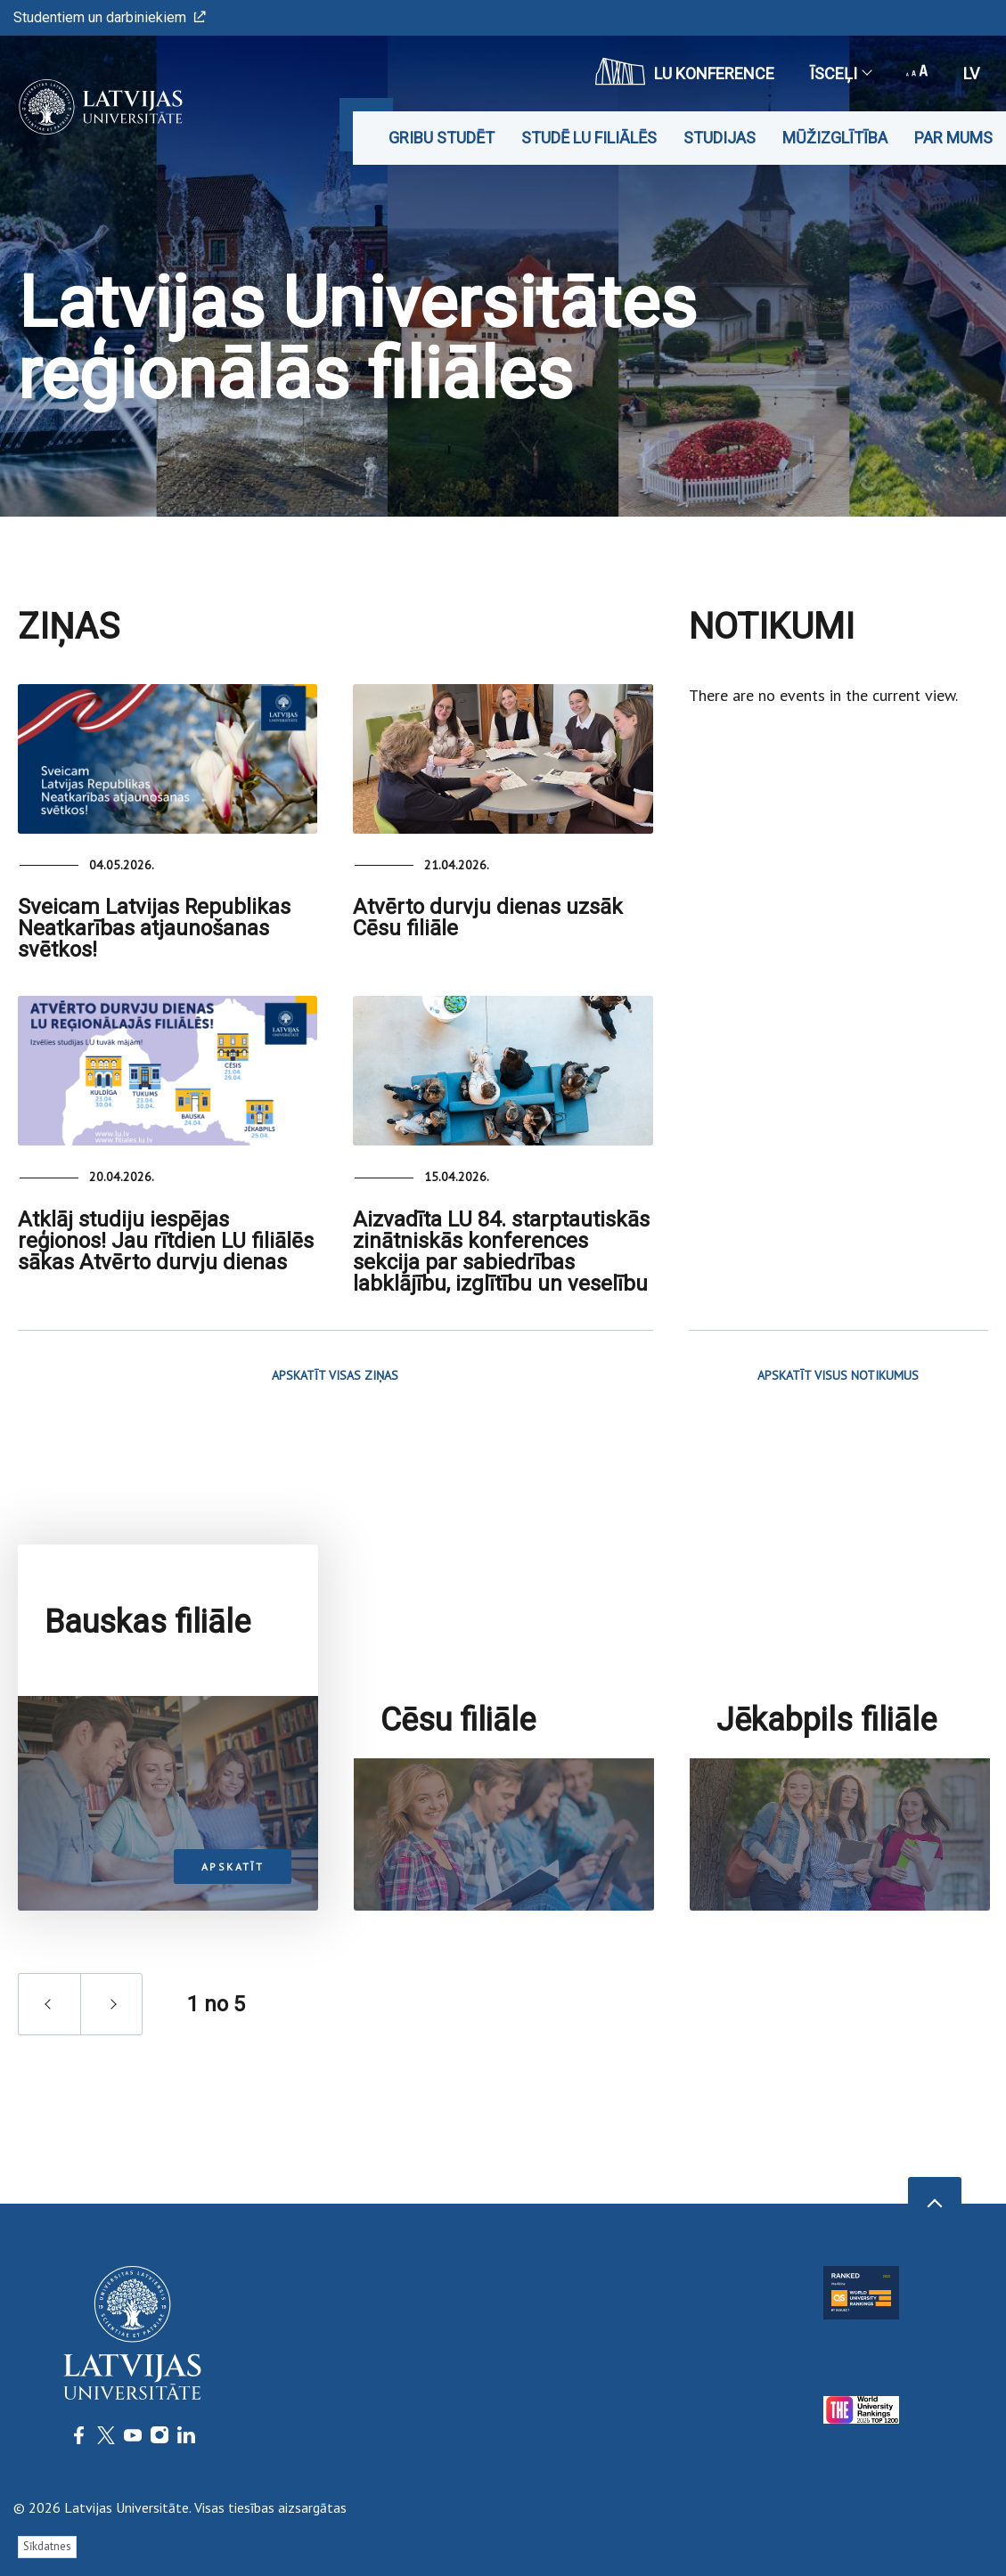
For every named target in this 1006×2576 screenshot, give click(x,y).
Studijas (719, 137)
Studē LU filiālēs (589, 137)
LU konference (684, 71)
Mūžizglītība (834, 137)
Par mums (953, 137)
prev (49, 2119)
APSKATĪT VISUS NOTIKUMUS (838, 1375)
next (111, 2119)
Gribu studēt (441, 137)
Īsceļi (840, 73)
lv (971, 73)
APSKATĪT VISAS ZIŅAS (335, 1375)
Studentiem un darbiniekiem (109, 17)
